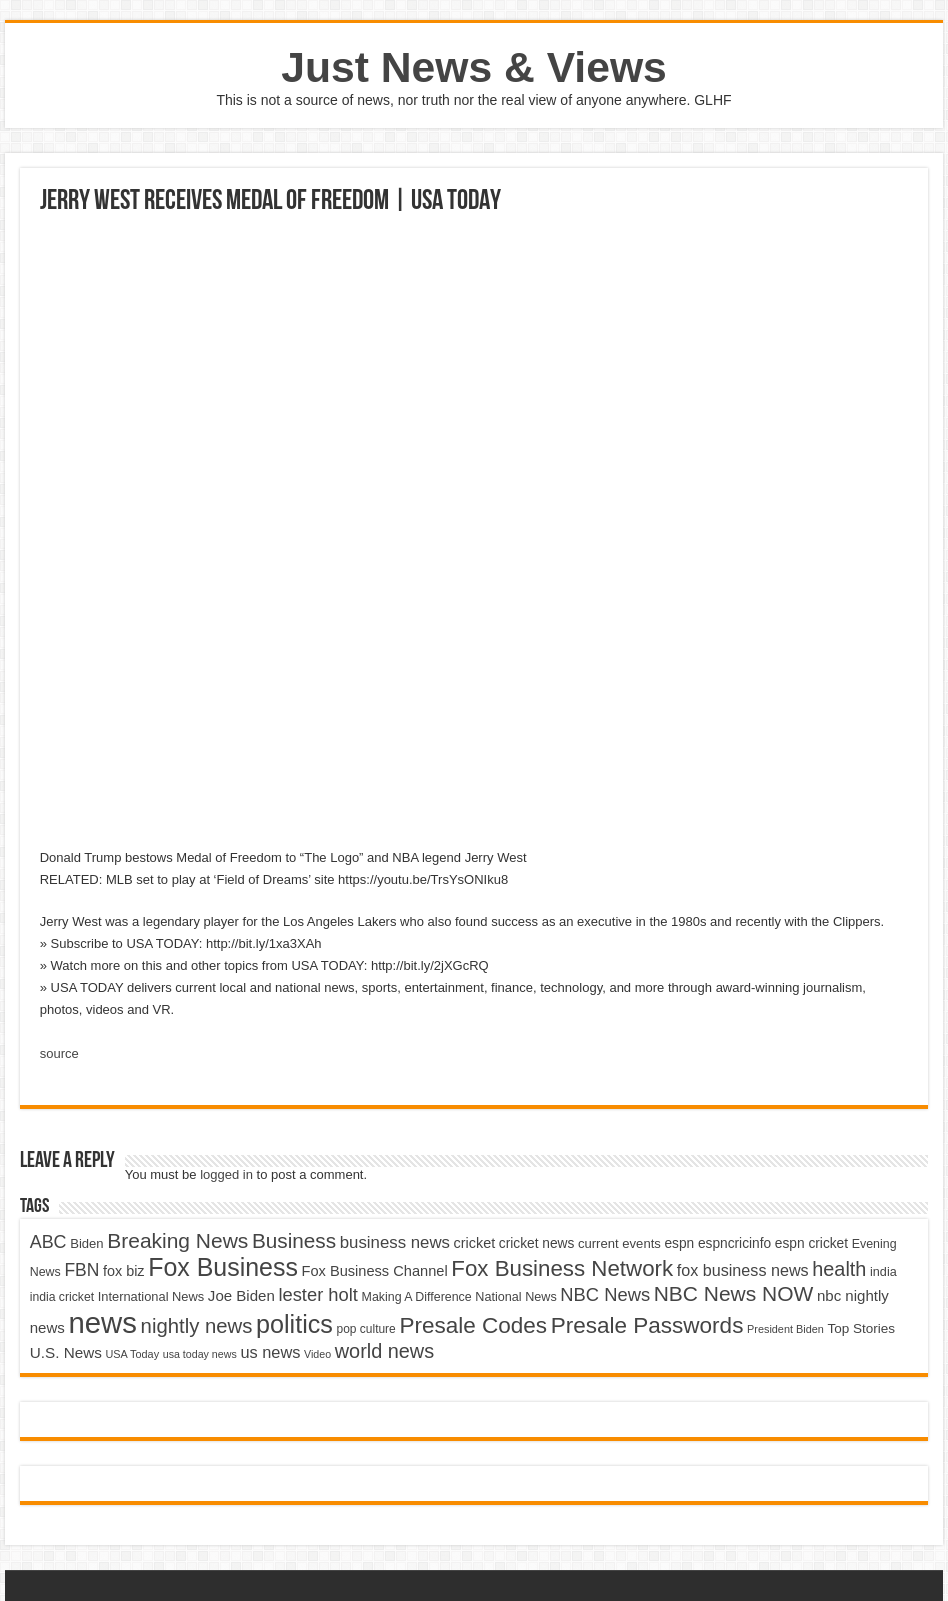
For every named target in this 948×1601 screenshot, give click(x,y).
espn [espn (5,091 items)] (679, 1243)
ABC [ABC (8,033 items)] (48, 1242)
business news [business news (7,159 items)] (395, 1242)
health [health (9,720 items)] (839, 1269)
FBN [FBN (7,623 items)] (81, 1270)
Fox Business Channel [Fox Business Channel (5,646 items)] (374, 1271)
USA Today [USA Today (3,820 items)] (132, 1354)
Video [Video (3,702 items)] (317, 1354)
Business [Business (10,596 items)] (294, 1240)
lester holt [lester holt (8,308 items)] (318, 1294)
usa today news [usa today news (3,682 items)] (200, 1354)
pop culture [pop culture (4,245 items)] (366, 1329)
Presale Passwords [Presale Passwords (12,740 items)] (647, 1325)
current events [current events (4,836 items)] (619, 1243)
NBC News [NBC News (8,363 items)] (605, 1294)
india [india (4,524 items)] (883, 1272)
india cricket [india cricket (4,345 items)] (62, 1297)
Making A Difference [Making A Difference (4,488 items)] (417, 1297)
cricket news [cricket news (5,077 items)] (537, 1243)
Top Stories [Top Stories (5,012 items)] (861, 1328)
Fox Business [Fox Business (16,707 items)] (223, 1267)
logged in (226, 1174)
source (59, 1053)
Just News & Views (474, 67)
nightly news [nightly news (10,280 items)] (197, 1326)
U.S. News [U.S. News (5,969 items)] (66, 1352)
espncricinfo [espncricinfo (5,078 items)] (734, 1243)
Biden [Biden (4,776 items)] (86, 1243)
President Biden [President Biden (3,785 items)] (785, 1329)
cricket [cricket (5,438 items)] (475, 1243)
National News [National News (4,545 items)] (515, 1297)
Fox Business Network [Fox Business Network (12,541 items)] (562, 1268)
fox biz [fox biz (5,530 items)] (124, 1271)
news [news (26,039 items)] (103, 1322)
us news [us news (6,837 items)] (270, 1352)
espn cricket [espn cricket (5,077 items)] (811, 1243)
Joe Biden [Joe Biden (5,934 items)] (241, 1295)
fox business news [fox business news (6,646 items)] (743, 1270)
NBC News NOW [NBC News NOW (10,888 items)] (734, 1293)
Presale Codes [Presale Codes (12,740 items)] (473, 1325)
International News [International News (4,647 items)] (151, 1296)
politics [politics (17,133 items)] (294, 1324)
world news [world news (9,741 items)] (384, 1351)
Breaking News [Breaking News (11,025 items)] (177, 1240)
